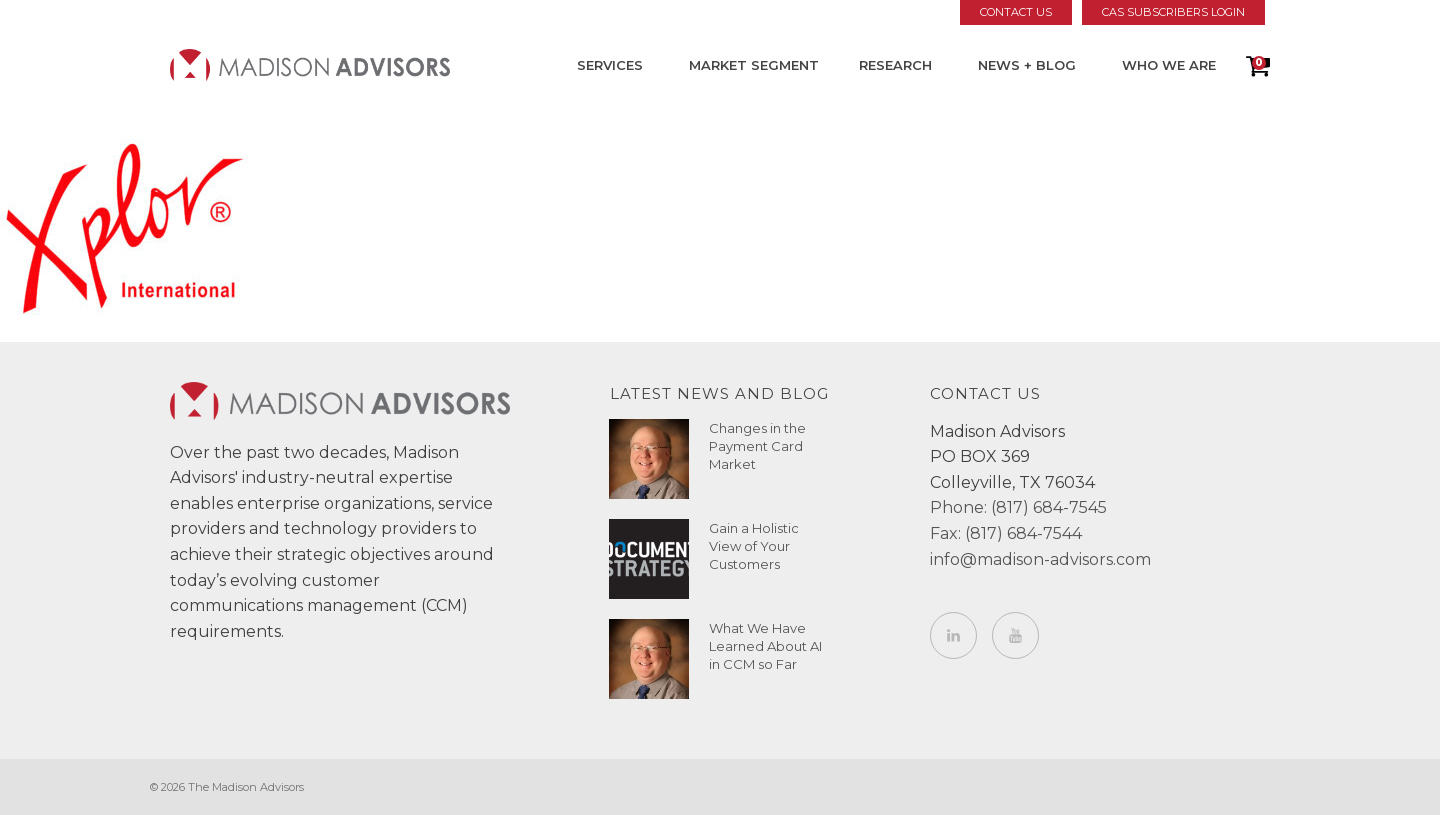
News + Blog (1027, 65)
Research (895, 65)
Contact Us (1016, 12)
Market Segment (754, 65)
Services (610, 65)
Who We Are (1169, 65)
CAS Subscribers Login (1173, 12)
